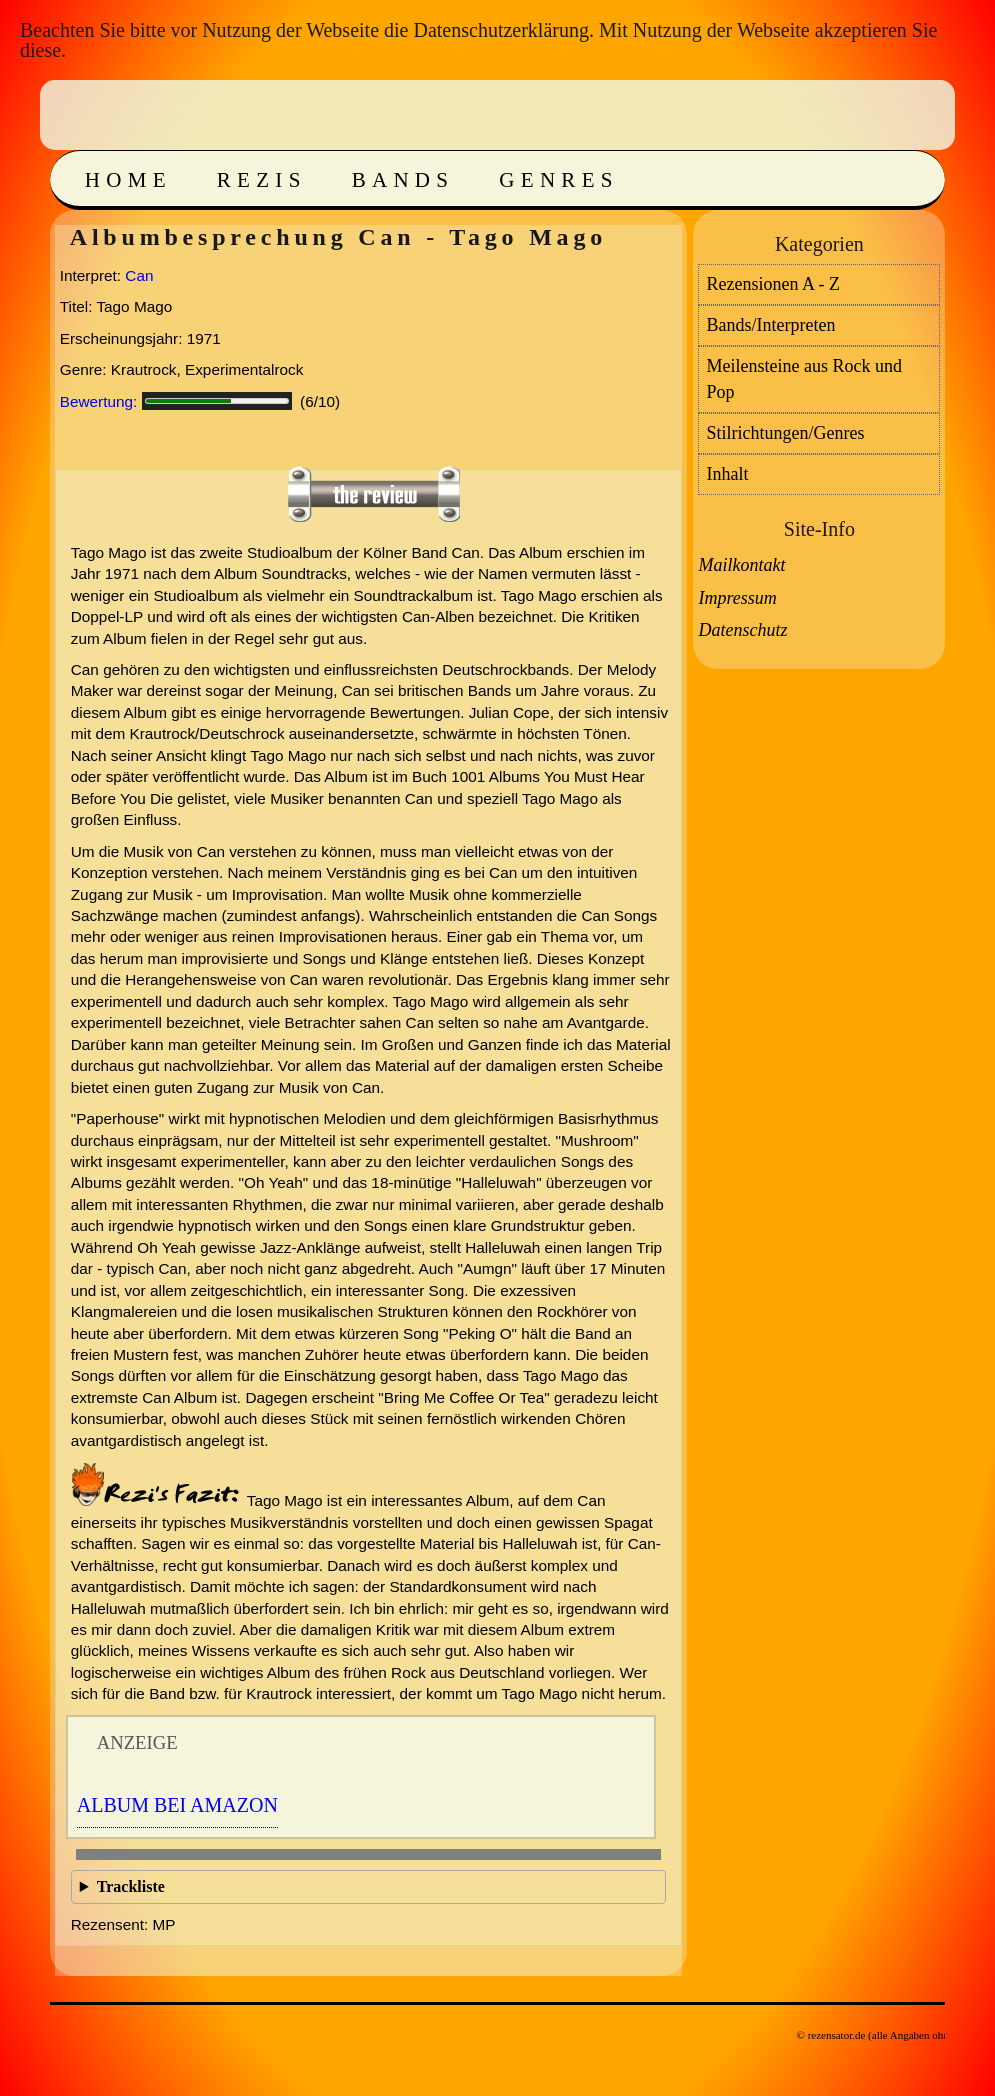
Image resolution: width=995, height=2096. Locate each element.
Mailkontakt (741, 565)
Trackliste (131, 1886)
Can (139, 275)
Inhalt (727, 474)
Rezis (262, 180)
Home (128, 180)
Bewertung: (99, 401)
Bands (403, 180)
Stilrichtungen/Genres (785, 433)
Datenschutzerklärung (500, 30)
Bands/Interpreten (770, 325)
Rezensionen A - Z (772, 284)
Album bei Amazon (177, 1805)
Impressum (737, 598)
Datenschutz (742, 630)
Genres (558, 180)
